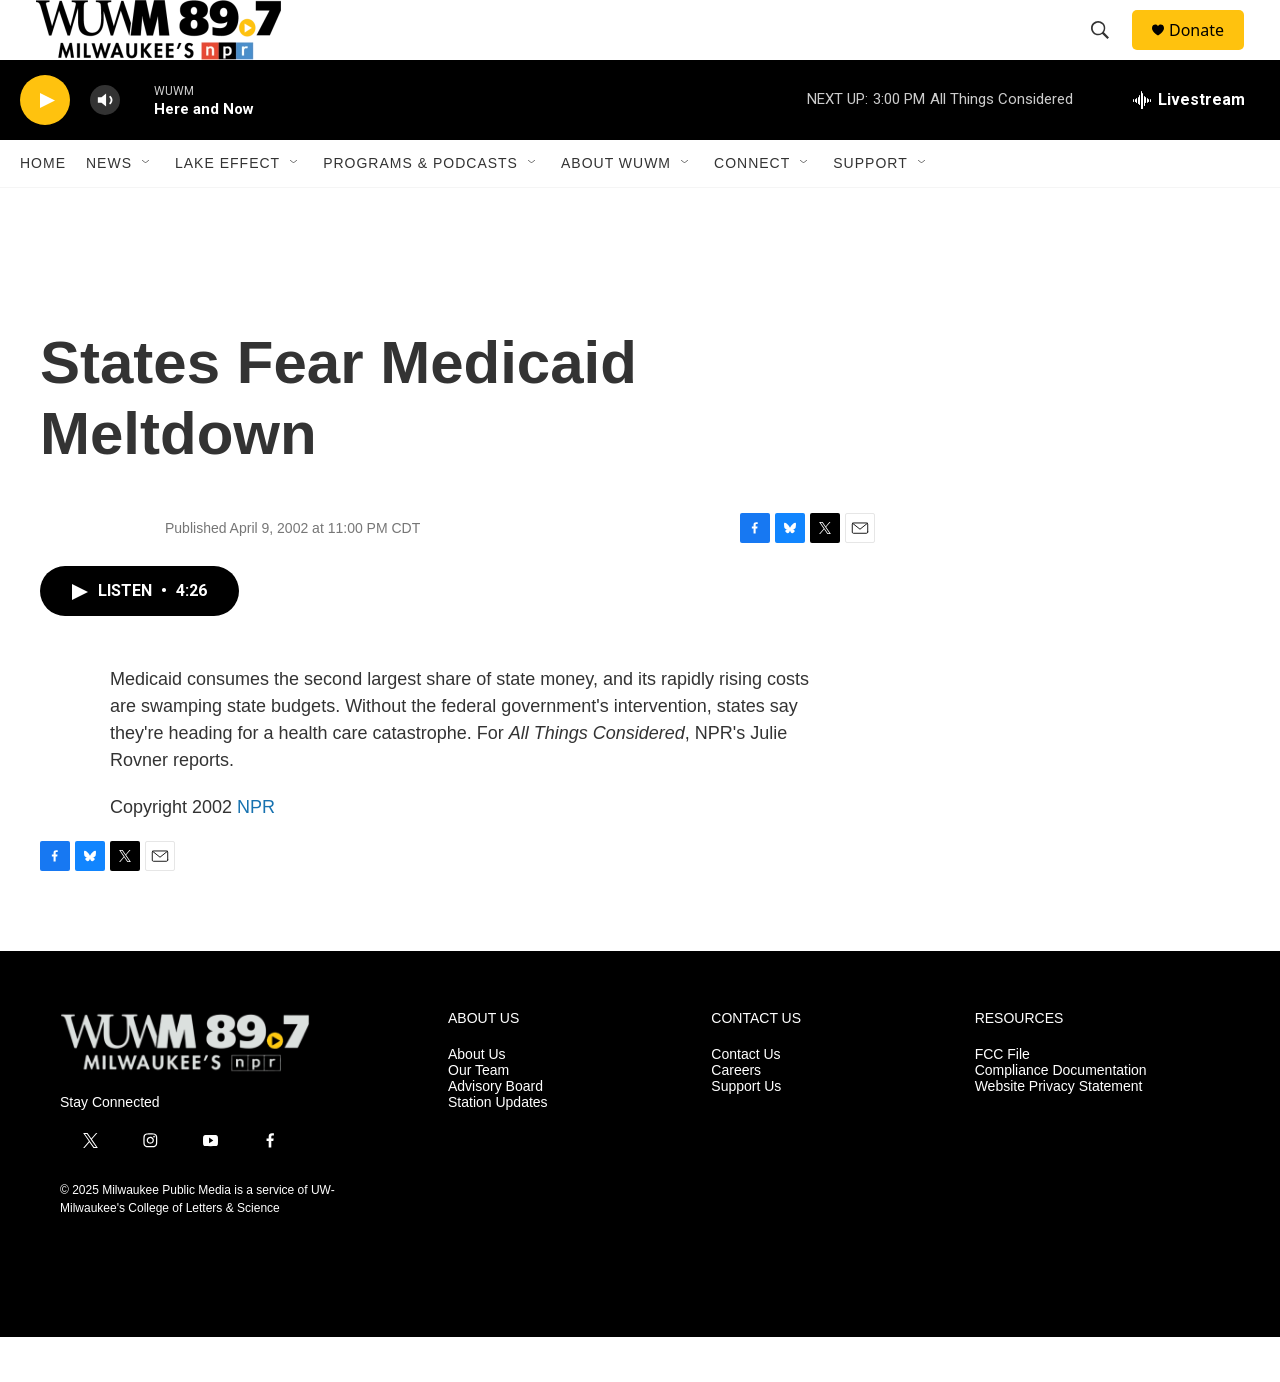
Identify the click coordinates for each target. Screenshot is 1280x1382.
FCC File (1002, 1099)
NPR (256, 852)
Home (43, 208)
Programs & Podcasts (420, 208)
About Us (477, 1099)
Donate (1209, 52)
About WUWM (616, 208)
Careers (736, 1115)
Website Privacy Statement (1059, 1131)
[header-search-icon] (1109, 53)
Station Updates (498, 1147)
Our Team (478, 1115)
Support (870, 208)
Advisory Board (495, 1131)
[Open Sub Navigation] (147, 208)
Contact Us (745, 1099)
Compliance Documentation (1061, 1115)
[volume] (105, 145)
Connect (752, 208)
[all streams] (1189, 145)
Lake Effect (227, 208)
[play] (45, 145)
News (109, 208)
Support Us (746, 1131)
